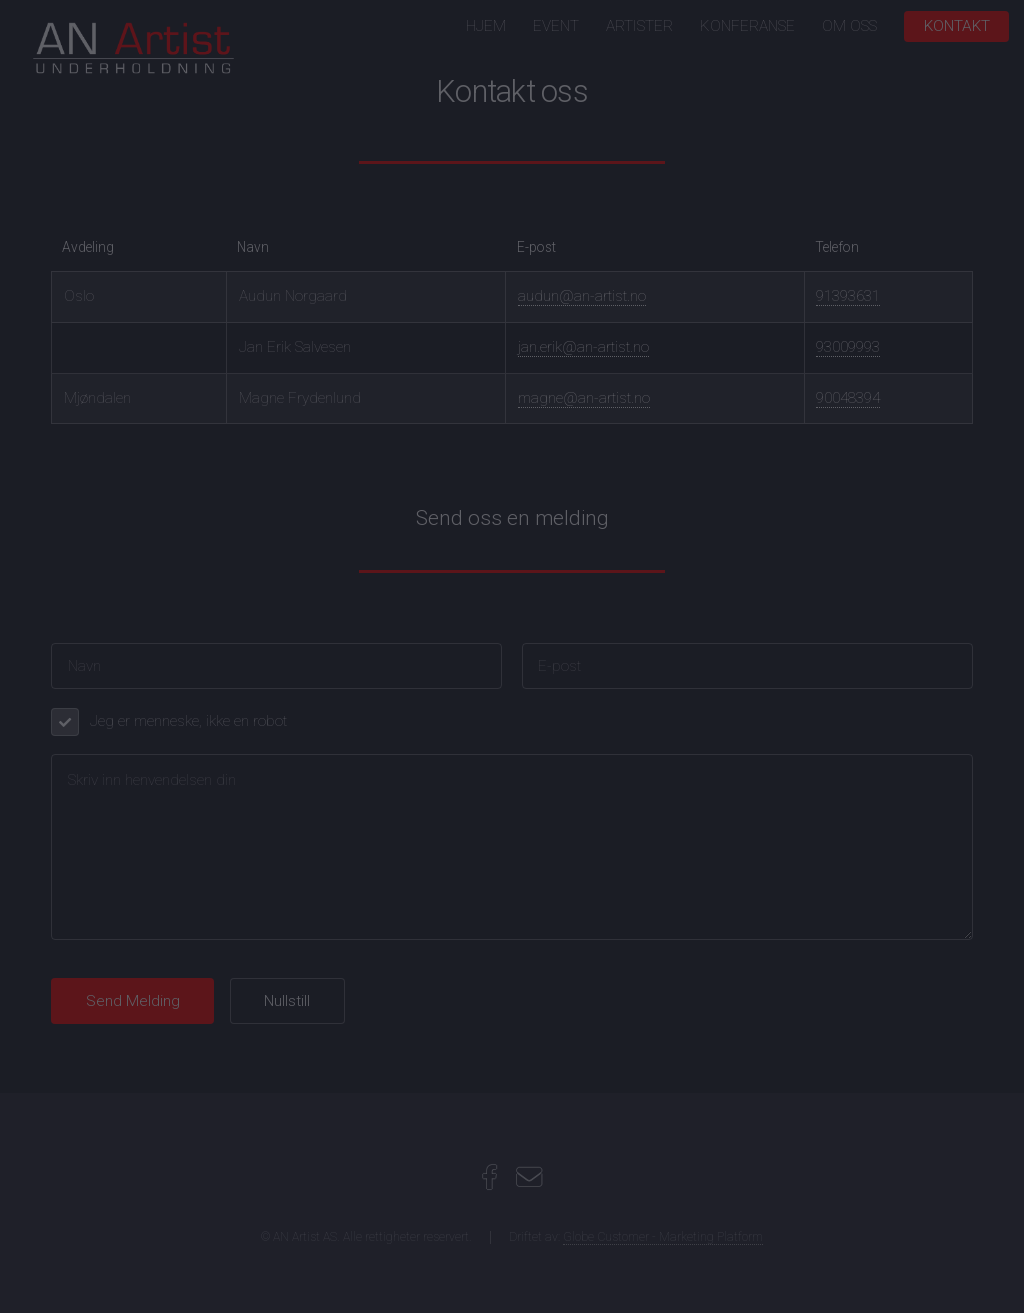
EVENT (556, 26)
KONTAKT (957, 26)
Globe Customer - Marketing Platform (663, 1237)
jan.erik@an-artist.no (583, 347)
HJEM (486, 26)
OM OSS (849, 26)
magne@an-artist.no (584, 398)
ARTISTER (639, 26)
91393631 (848, 296)
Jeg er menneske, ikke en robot (188, 721)
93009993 (848, 347)
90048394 (848, 398)
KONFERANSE (747, 26)
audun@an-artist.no (582, 296)
